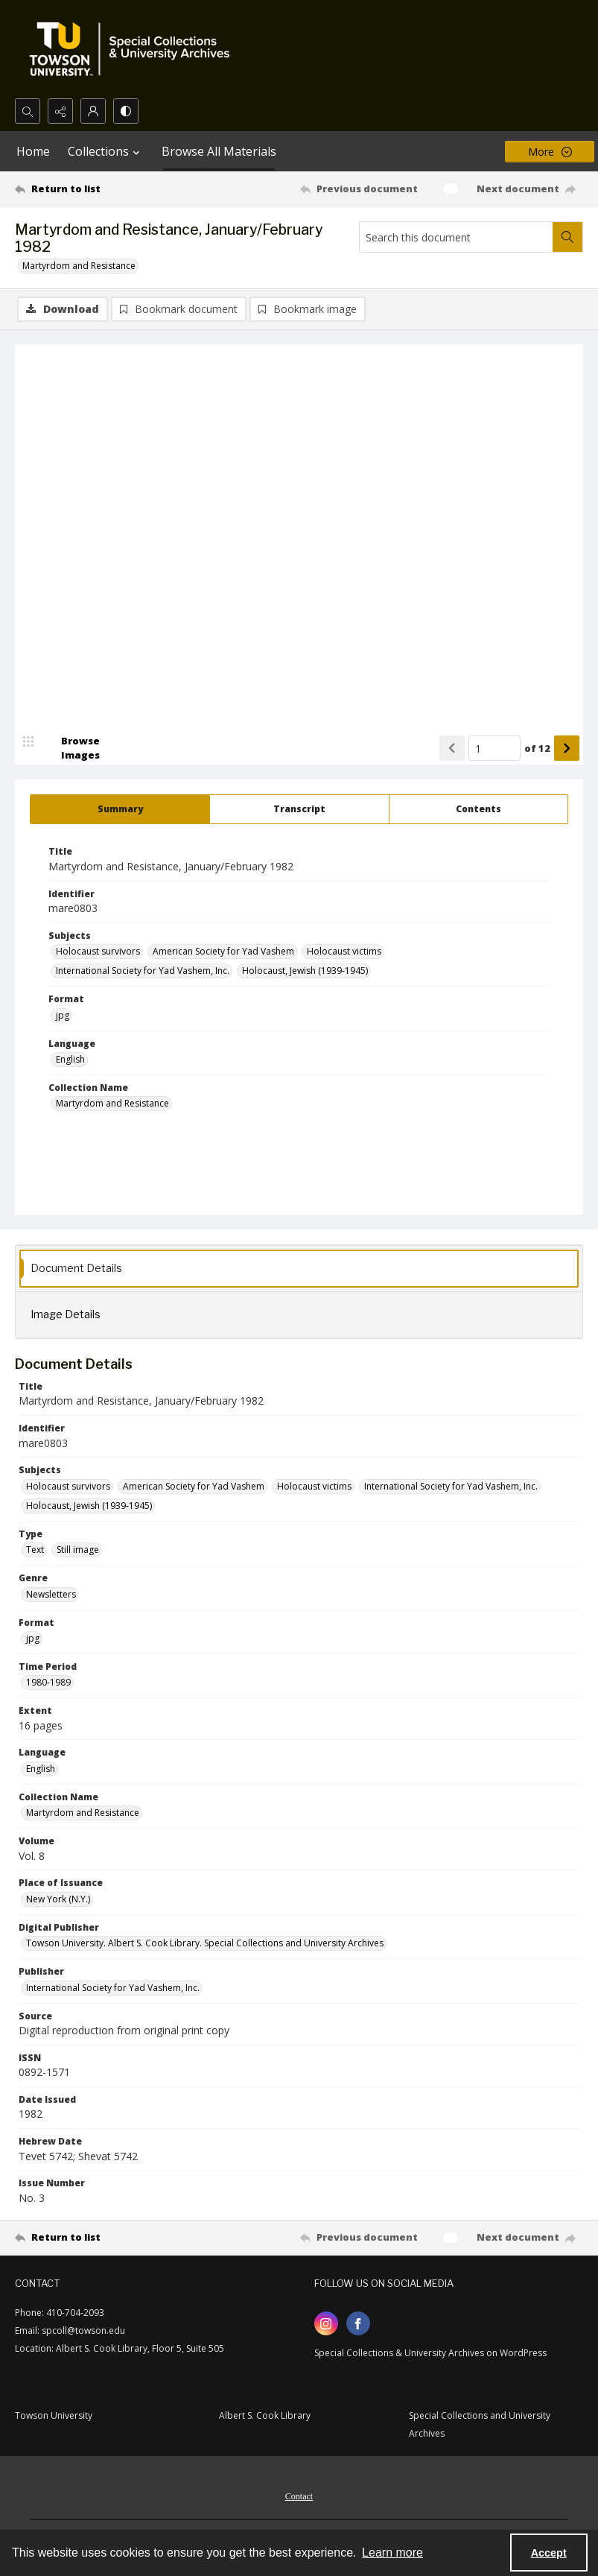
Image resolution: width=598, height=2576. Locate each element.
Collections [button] (106, 151)
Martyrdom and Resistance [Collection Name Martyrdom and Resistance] (112, 1104)
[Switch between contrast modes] (126, 111)
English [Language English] (70, 1060)
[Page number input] (494, 749)
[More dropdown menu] (549, 151)
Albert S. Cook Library (265, 2416)
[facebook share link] (358, 2324)
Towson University (53, 2416)
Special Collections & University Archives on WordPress (430, 2353)
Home (33, 151)
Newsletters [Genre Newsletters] (51, 1594)
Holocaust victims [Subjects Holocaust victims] (344, 952)
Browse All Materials (219, 151)
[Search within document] (567, 237)
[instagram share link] (326, 2324)
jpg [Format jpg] (62, 1016)
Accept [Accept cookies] (549, 2553)
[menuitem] (299, 2495)
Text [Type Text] (35, 1550)
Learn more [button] (392, 2552)
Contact (299, 2497)
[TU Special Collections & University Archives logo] (134, 49)
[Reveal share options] (60, 111)
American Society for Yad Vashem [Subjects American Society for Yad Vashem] (223, 952)
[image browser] (71, 748)
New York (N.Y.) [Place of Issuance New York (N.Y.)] (58, 1899)
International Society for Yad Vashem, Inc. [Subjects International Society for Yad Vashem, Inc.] (142, 971)
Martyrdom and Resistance (79, 265)
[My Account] (93, 111)
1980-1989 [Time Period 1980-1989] (48, 1683)
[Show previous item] (452, 749)
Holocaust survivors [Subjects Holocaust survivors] (98, 952)
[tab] (120, 810)
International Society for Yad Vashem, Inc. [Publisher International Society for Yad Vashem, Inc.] (113, 1988)
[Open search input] (27, 111)
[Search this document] (456, 237)
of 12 (537, 749)
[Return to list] (90, 188)
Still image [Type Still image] (78, 1550)
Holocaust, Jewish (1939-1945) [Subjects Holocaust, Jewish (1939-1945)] (305, 971)
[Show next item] (566, 749)
